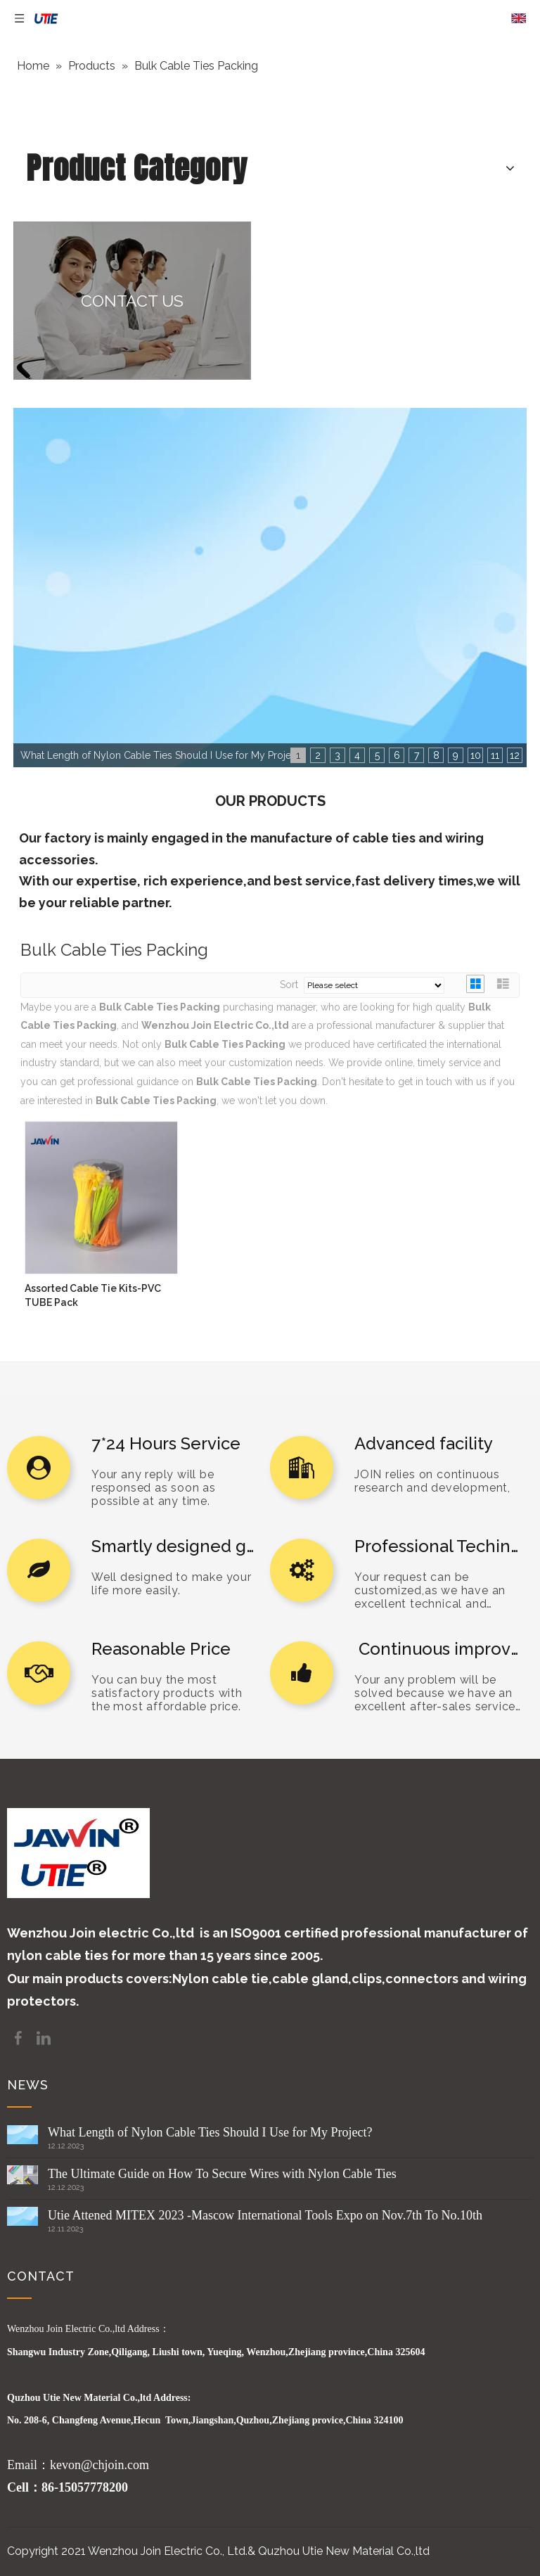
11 (495, 755)
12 (515, 755)
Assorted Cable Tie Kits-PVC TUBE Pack (93, 1295)
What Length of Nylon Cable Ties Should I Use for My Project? (210, 2132)
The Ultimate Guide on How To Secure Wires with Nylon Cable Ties (222, 2174)
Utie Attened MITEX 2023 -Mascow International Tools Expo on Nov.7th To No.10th (265, 2215)
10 (475, 755)
